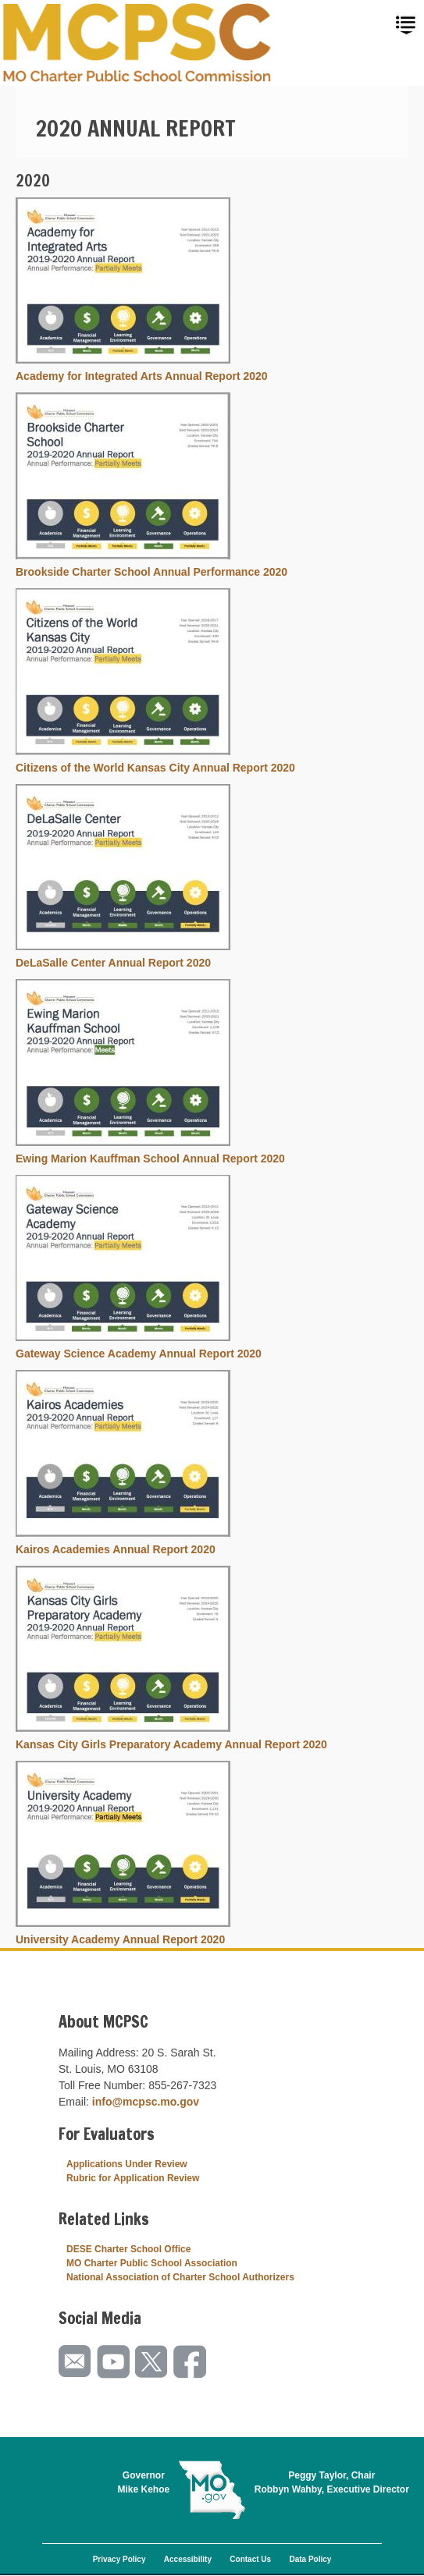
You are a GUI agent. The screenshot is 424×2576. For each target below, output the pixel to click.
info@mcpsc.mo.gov (145, 2101)
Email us (76, 2362)
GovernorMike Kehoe (144, 2482)
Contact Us (250, 2559)
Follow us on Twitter (152, 2362)
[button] (123, 359)
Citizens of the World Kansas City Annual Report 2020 (155, 767)
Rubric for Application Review (132, 2178)
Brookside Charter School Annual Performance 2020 (151, 572)
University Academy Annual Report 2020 (120, 1939)
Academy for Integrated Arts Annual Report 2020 (142, 376)
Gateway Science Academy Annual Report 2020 (139, 1353)
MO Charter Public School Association (151, 2263)
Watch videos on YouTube (114, 2362)
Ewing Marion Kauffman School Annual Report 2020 (150, 1158)
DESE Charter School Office (128, 2249)
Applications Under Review (126, 2164)
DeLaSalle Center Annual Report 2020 (113, 962)
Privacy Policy (119, 2559)
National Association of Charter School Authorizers (180, 2277)
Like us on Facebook (190, 2362)
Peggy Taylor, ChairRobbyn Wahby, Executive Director (332, 2482)
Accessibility (188, 2559)
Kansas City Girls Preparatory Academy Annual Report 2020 (171, 1744)
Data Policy (310, 2559)
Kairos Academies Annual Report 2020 (116, 1549)
